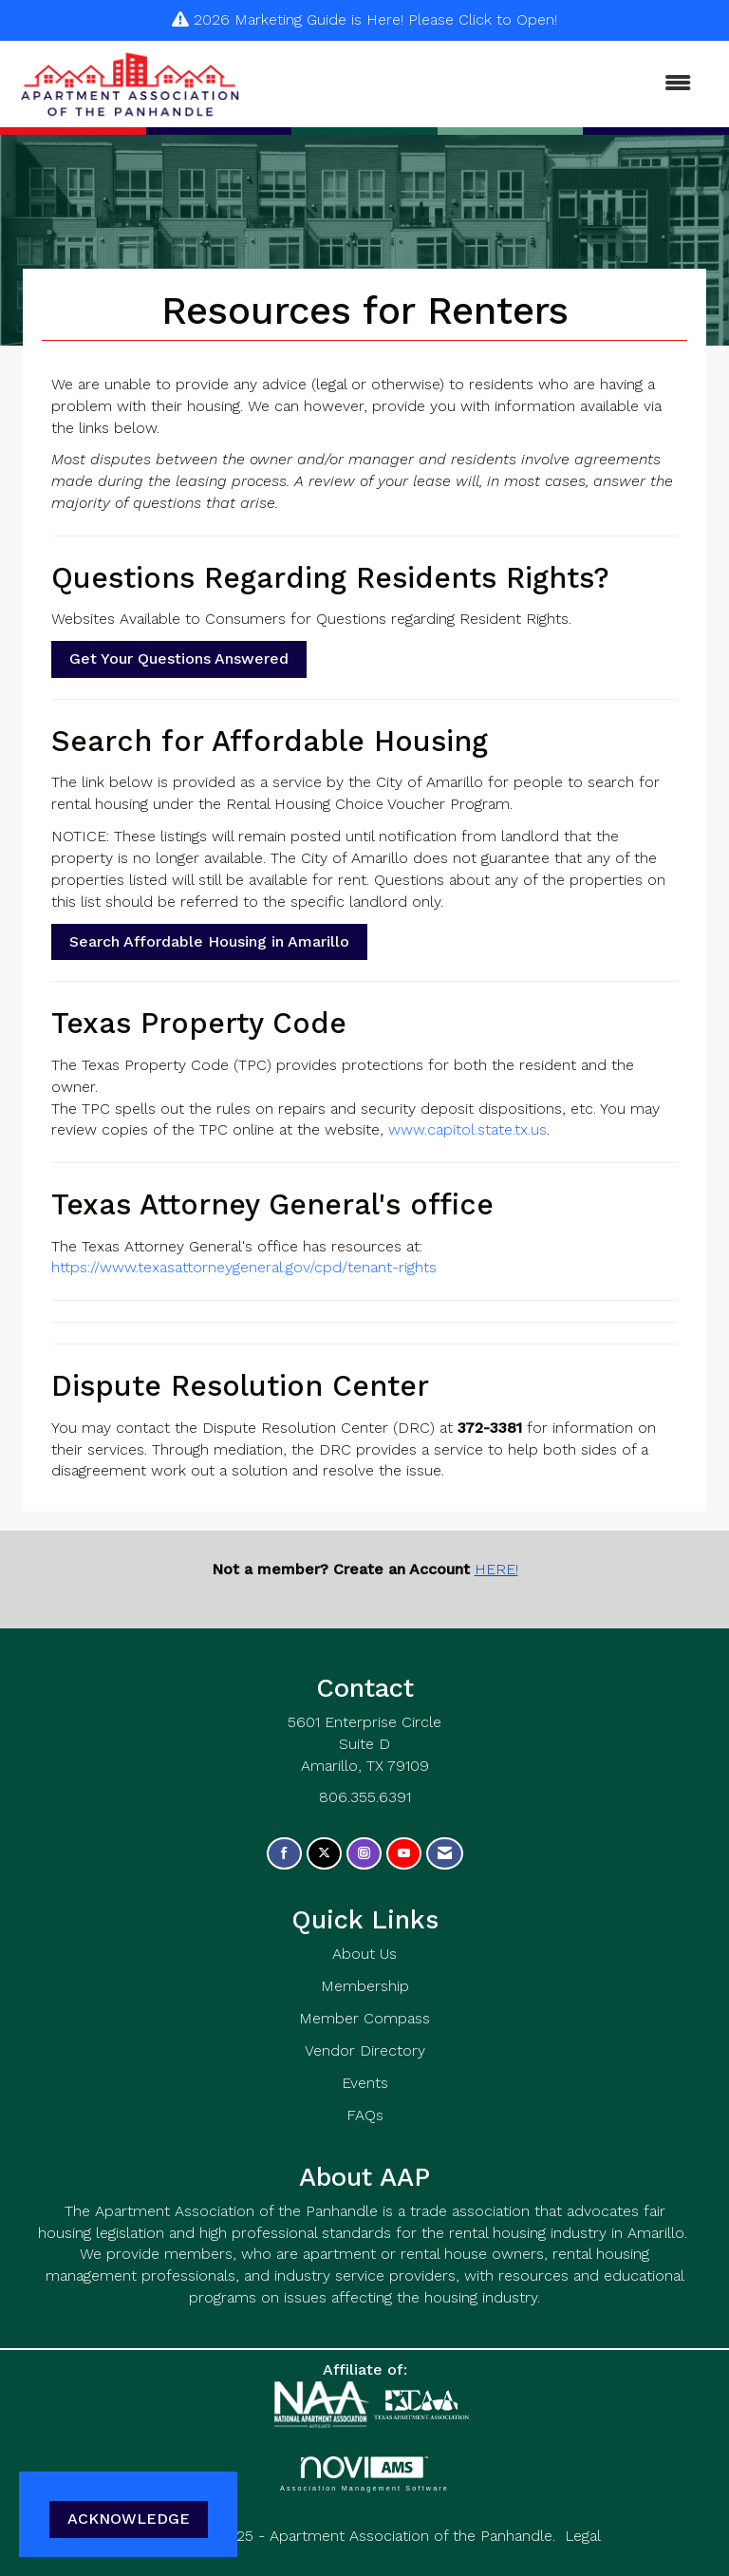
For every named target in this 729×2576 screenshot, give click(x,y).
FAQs (364, 2115)
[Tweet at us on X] (324, 1854)
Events (365, 2083)
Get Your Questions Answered (179, 658)
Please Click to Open (481, 19)
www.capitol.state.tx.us (467, 1129)
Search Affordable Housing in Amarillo (209, 941)
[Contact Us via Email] (444, 1854)
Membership (365, 1986)
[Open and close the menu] (477, 84)
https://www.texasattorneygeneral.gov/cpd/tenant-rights (244, 1267)
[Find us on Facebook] (284, 1854)
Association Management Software (364, 2473)
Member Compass (364, 2018)
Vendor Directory (365, 2050)
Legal (583, 2536)
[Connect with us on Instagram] (364, 1854)
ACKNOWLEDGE (128, 2519)
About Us (364, 1954)
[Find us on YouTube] (403, 1854)
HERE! (496, 1569)
